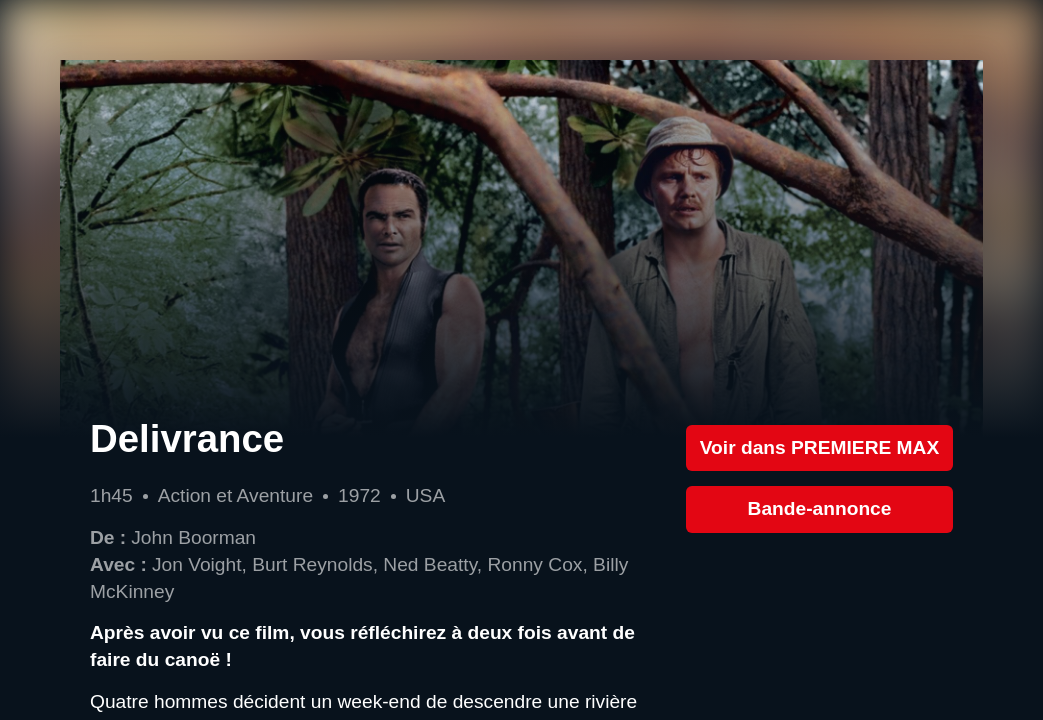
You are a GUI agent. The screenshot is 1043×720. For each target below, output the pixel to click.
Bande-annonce (820, 508)
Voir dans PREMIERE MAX (820, 447)
